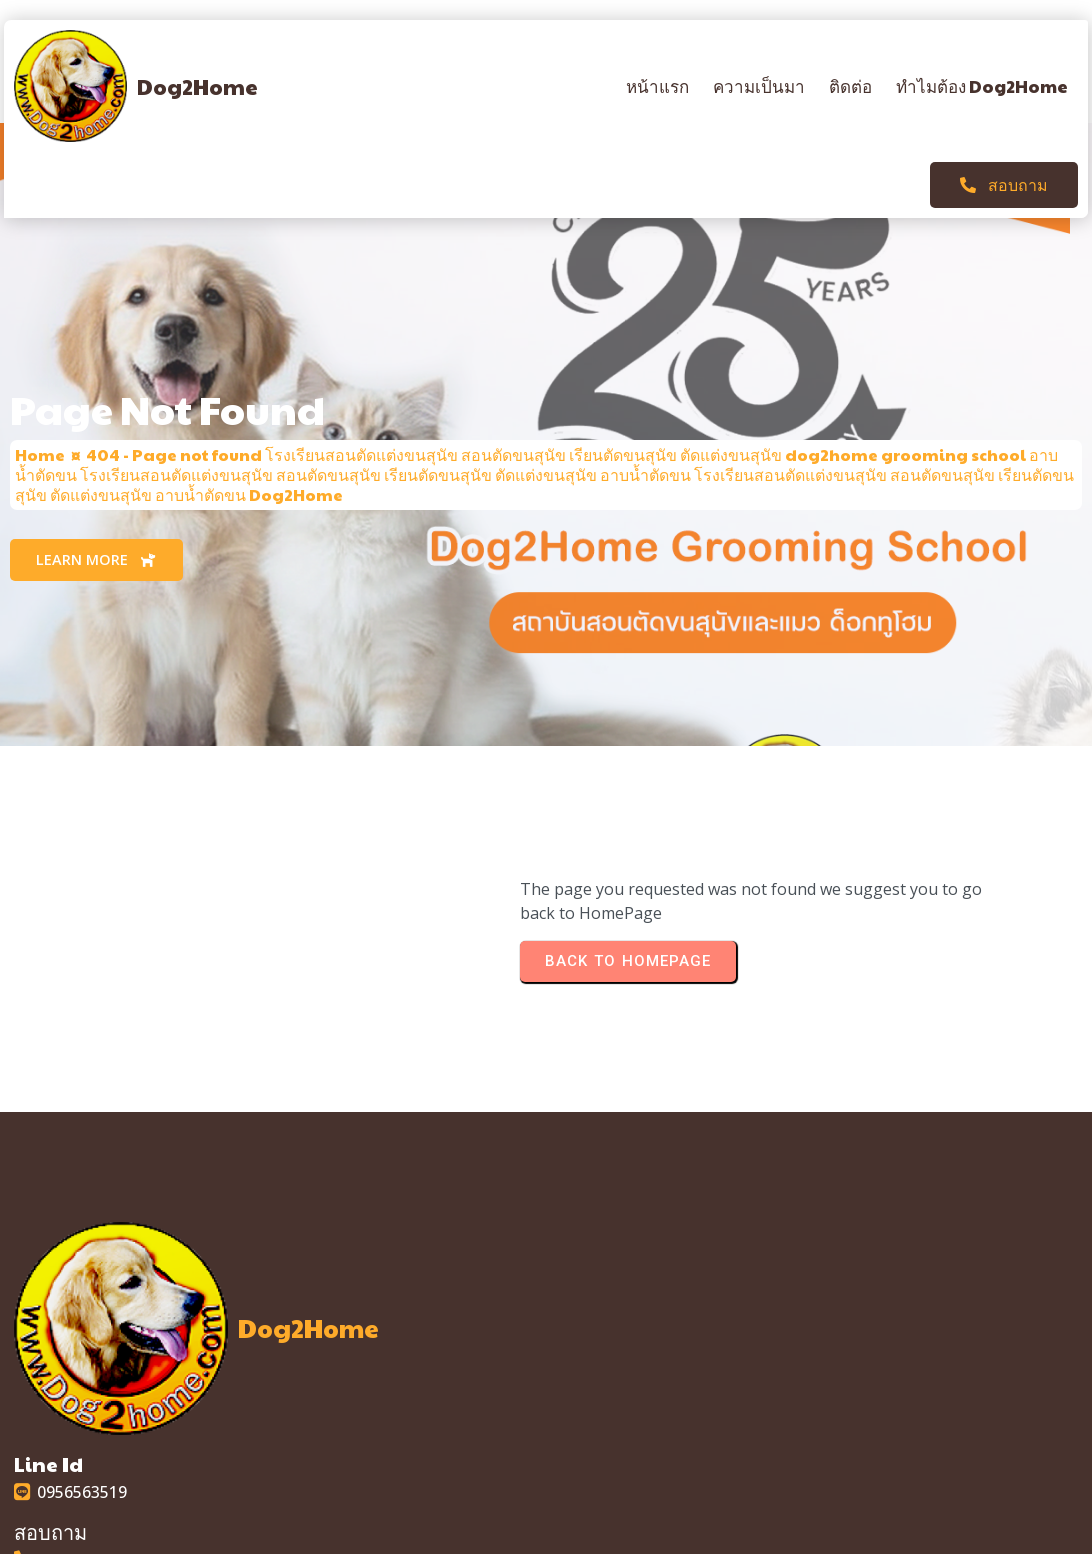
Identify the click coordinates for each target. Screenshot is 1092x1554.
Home (40, 384)
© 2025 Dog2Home (546, 1535)
